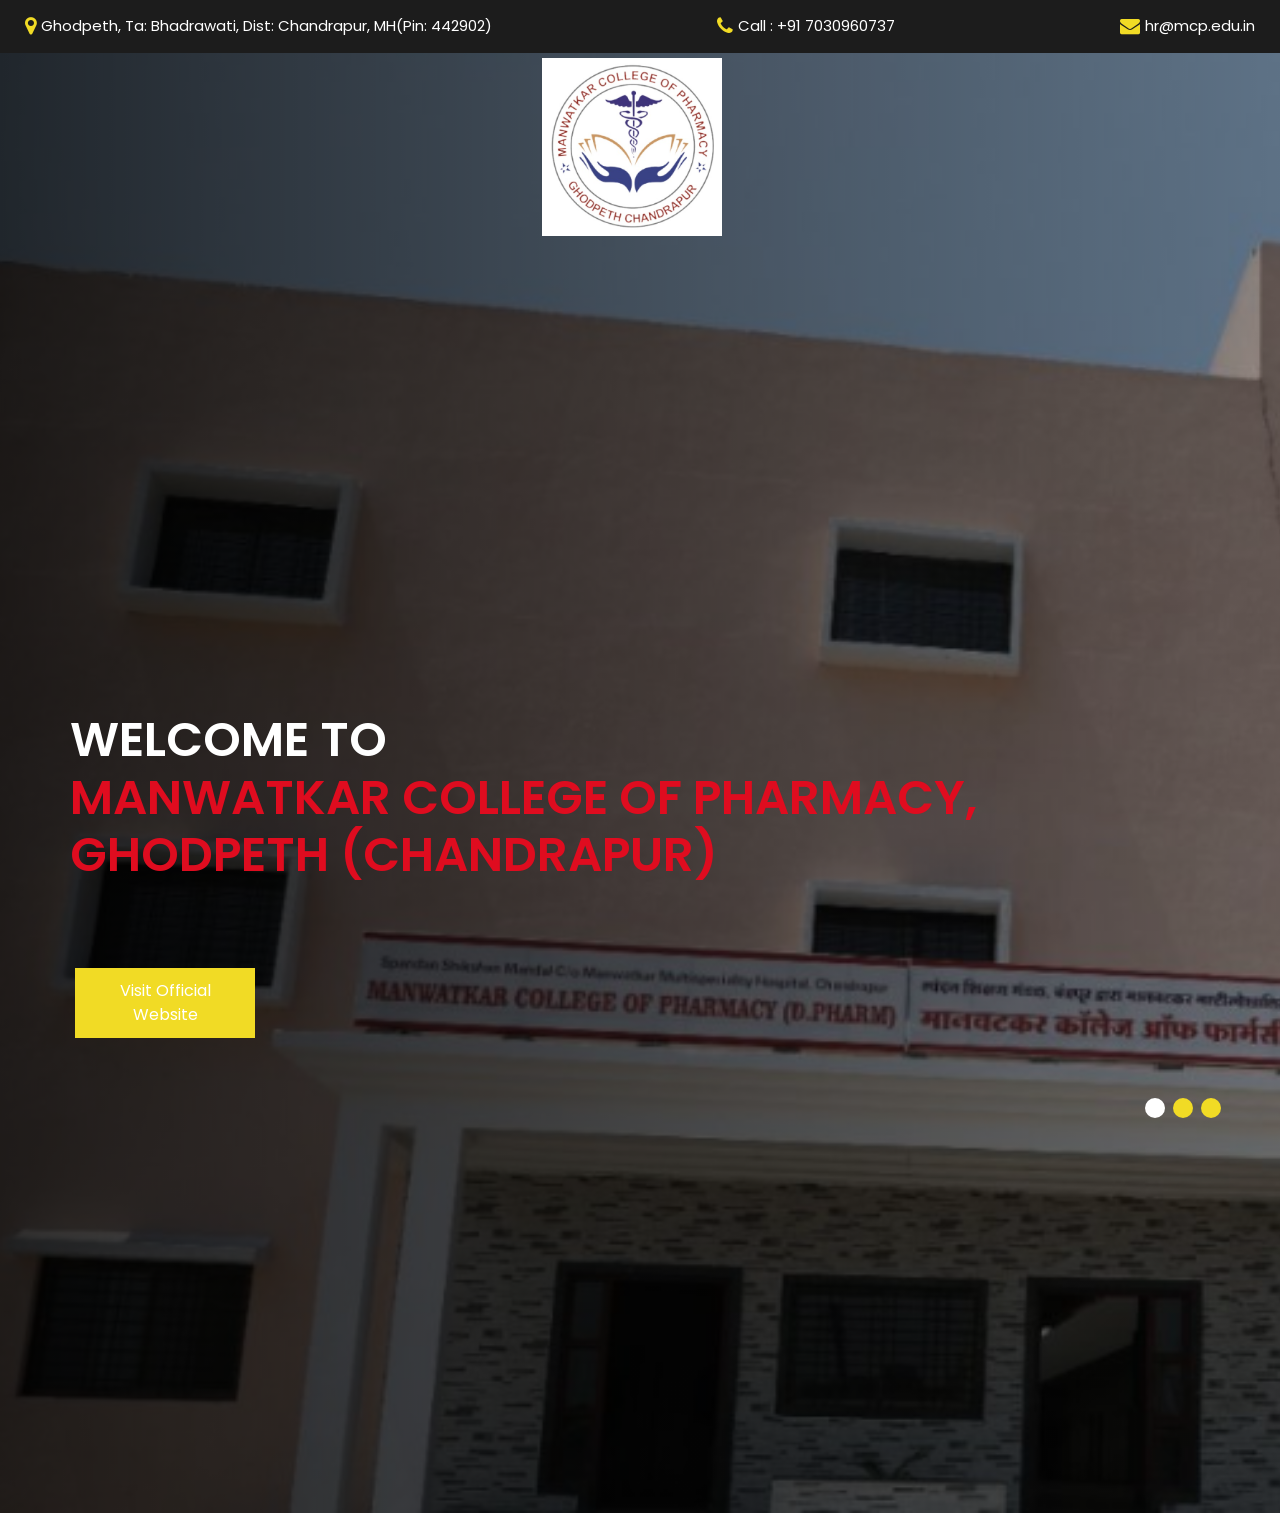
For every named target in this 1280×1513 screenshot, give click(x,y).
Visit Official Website (165, 1002)
